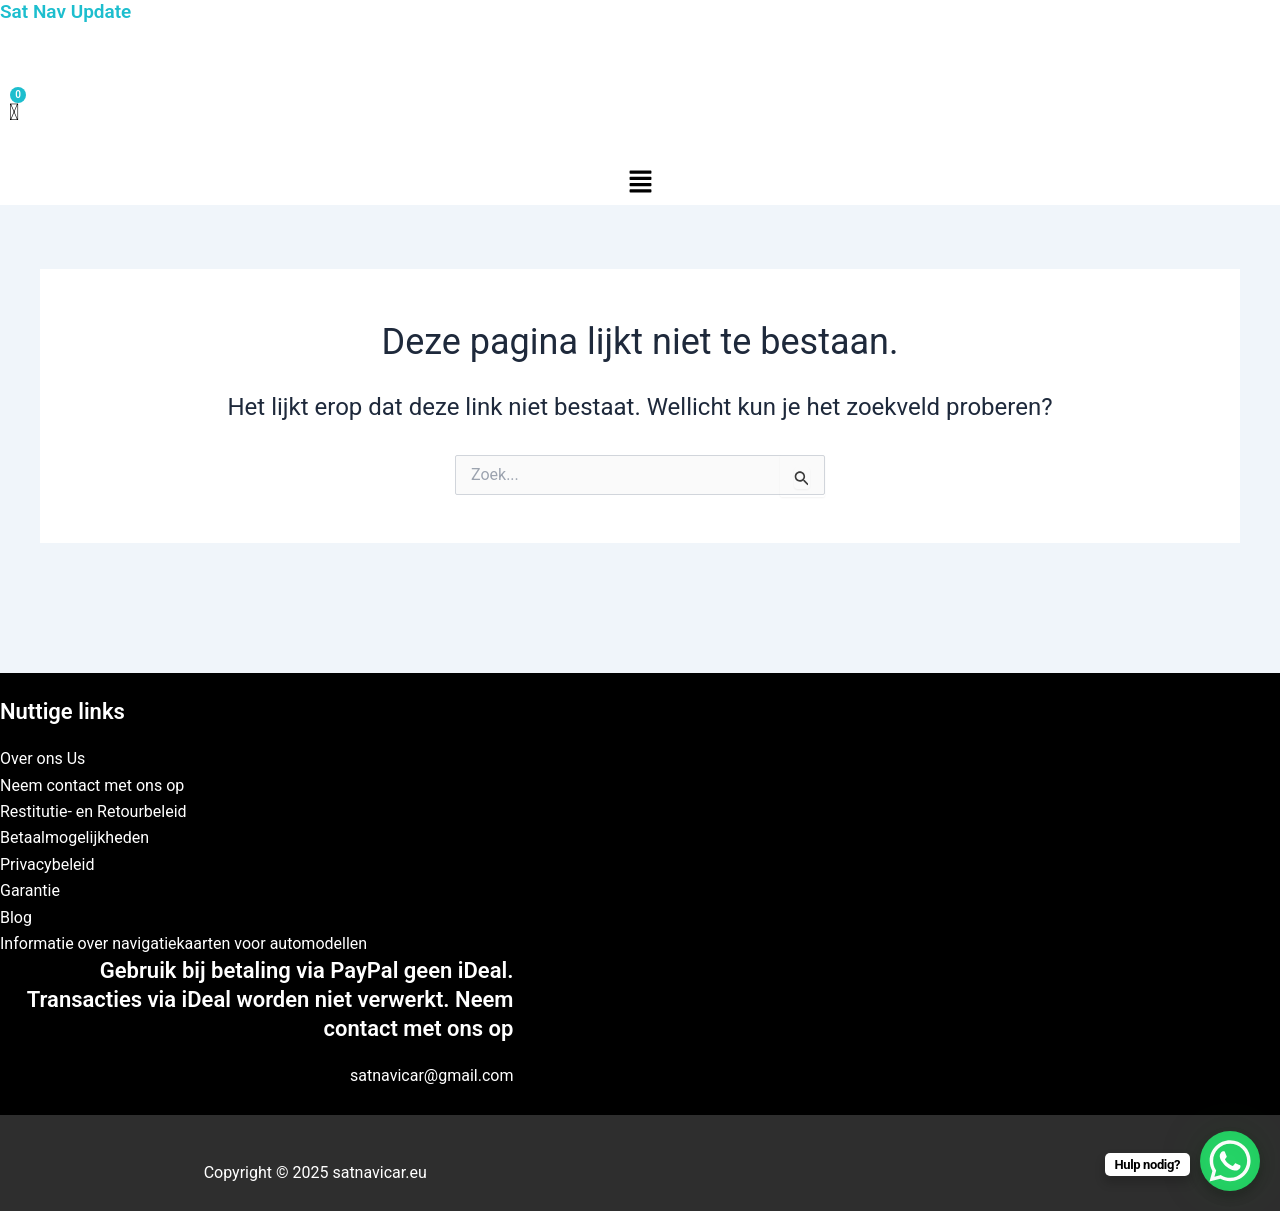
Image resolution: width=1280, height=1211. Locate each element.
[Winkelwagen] (14, 113)
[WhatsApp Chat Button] (1230, 1161)
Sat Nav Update (65, 11)
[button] (640, 183)
